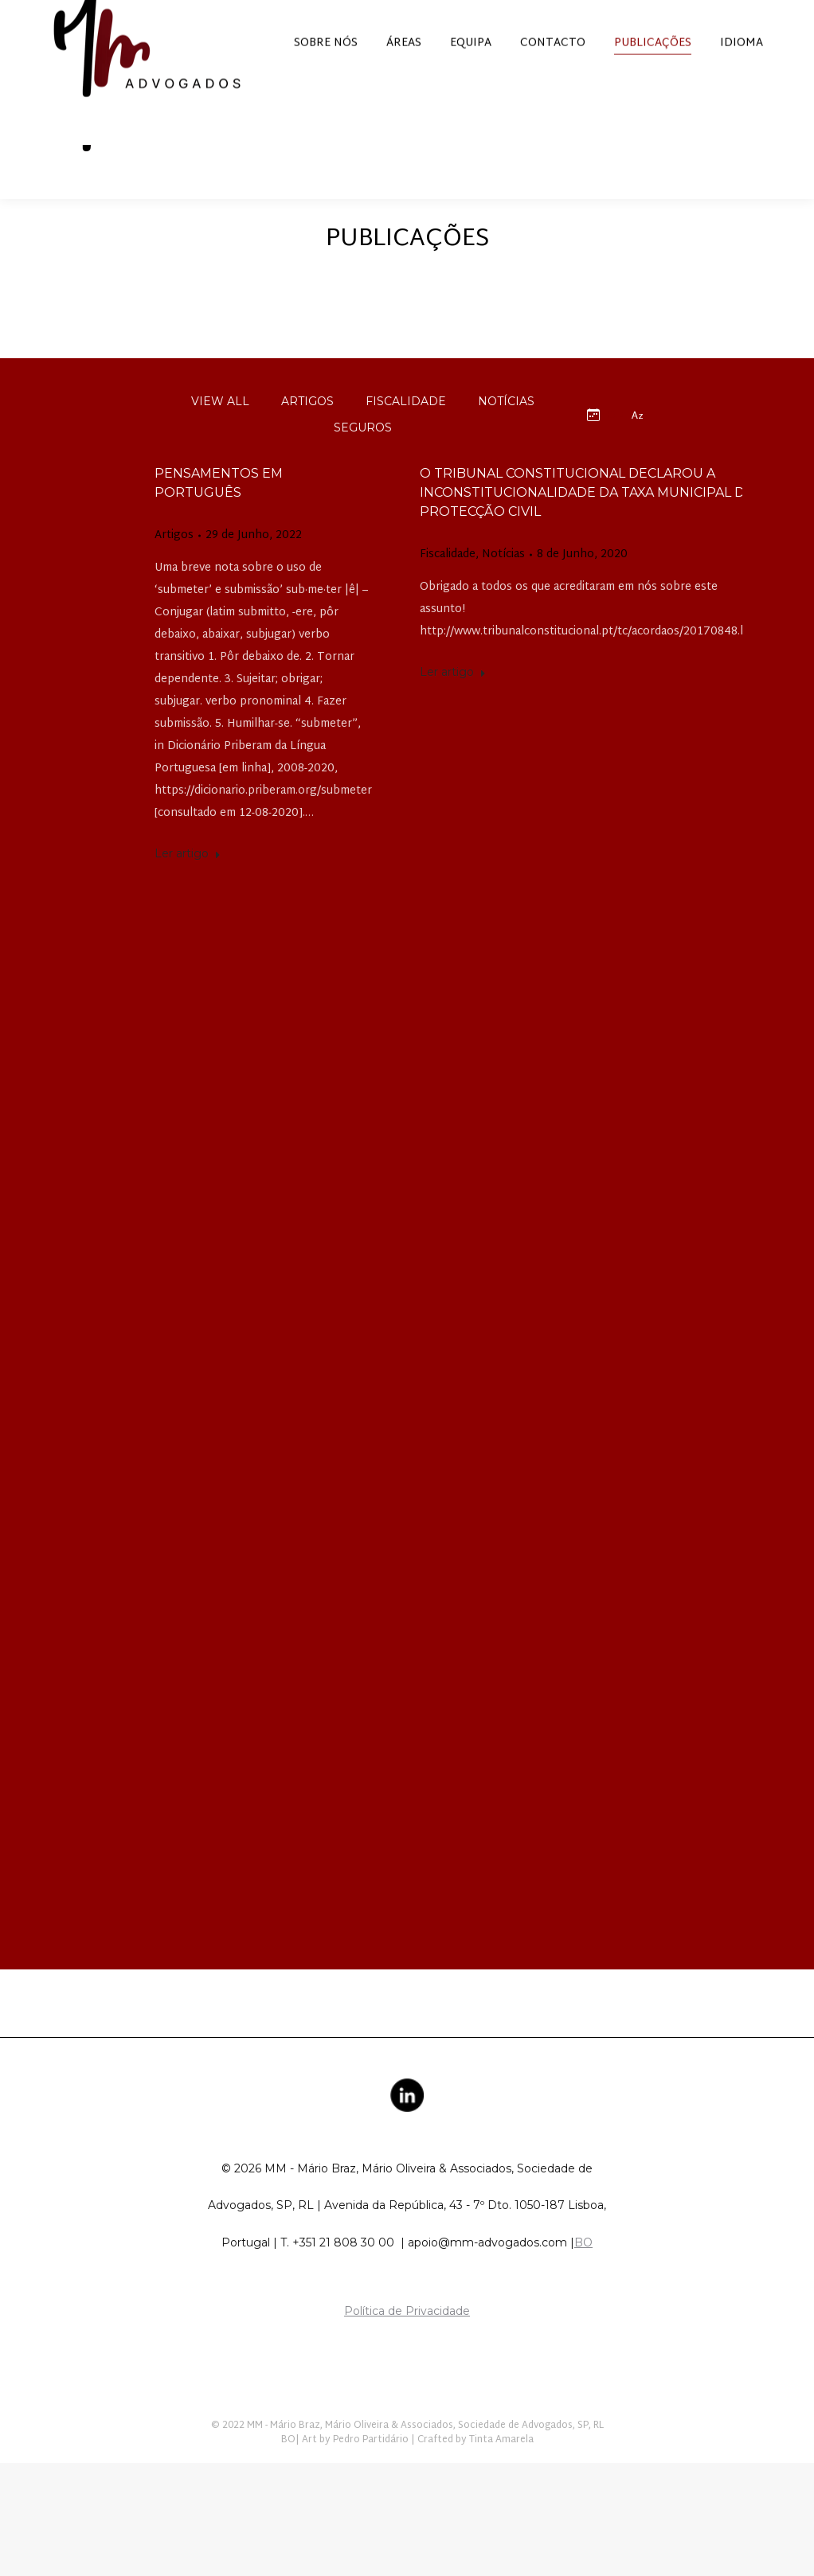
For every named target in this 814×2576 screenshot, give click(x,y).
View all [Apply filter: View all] (220, 430)
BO (583, 2271)
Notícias (503, 583)
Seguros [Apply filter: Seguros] (363, 456)
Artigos (174, 564)
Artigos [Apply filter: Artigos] (307, 430)
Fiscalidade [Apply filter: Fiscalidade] (406, 430)
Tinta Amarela (501, 2468)
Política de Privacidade (407, 2339)
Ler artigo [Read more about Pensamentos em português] (188, 882)
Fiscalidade (447, 583)
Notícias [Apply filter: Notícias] (506, 430)
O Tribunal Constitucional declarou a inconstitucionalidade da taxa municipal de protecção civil (586, 521)
